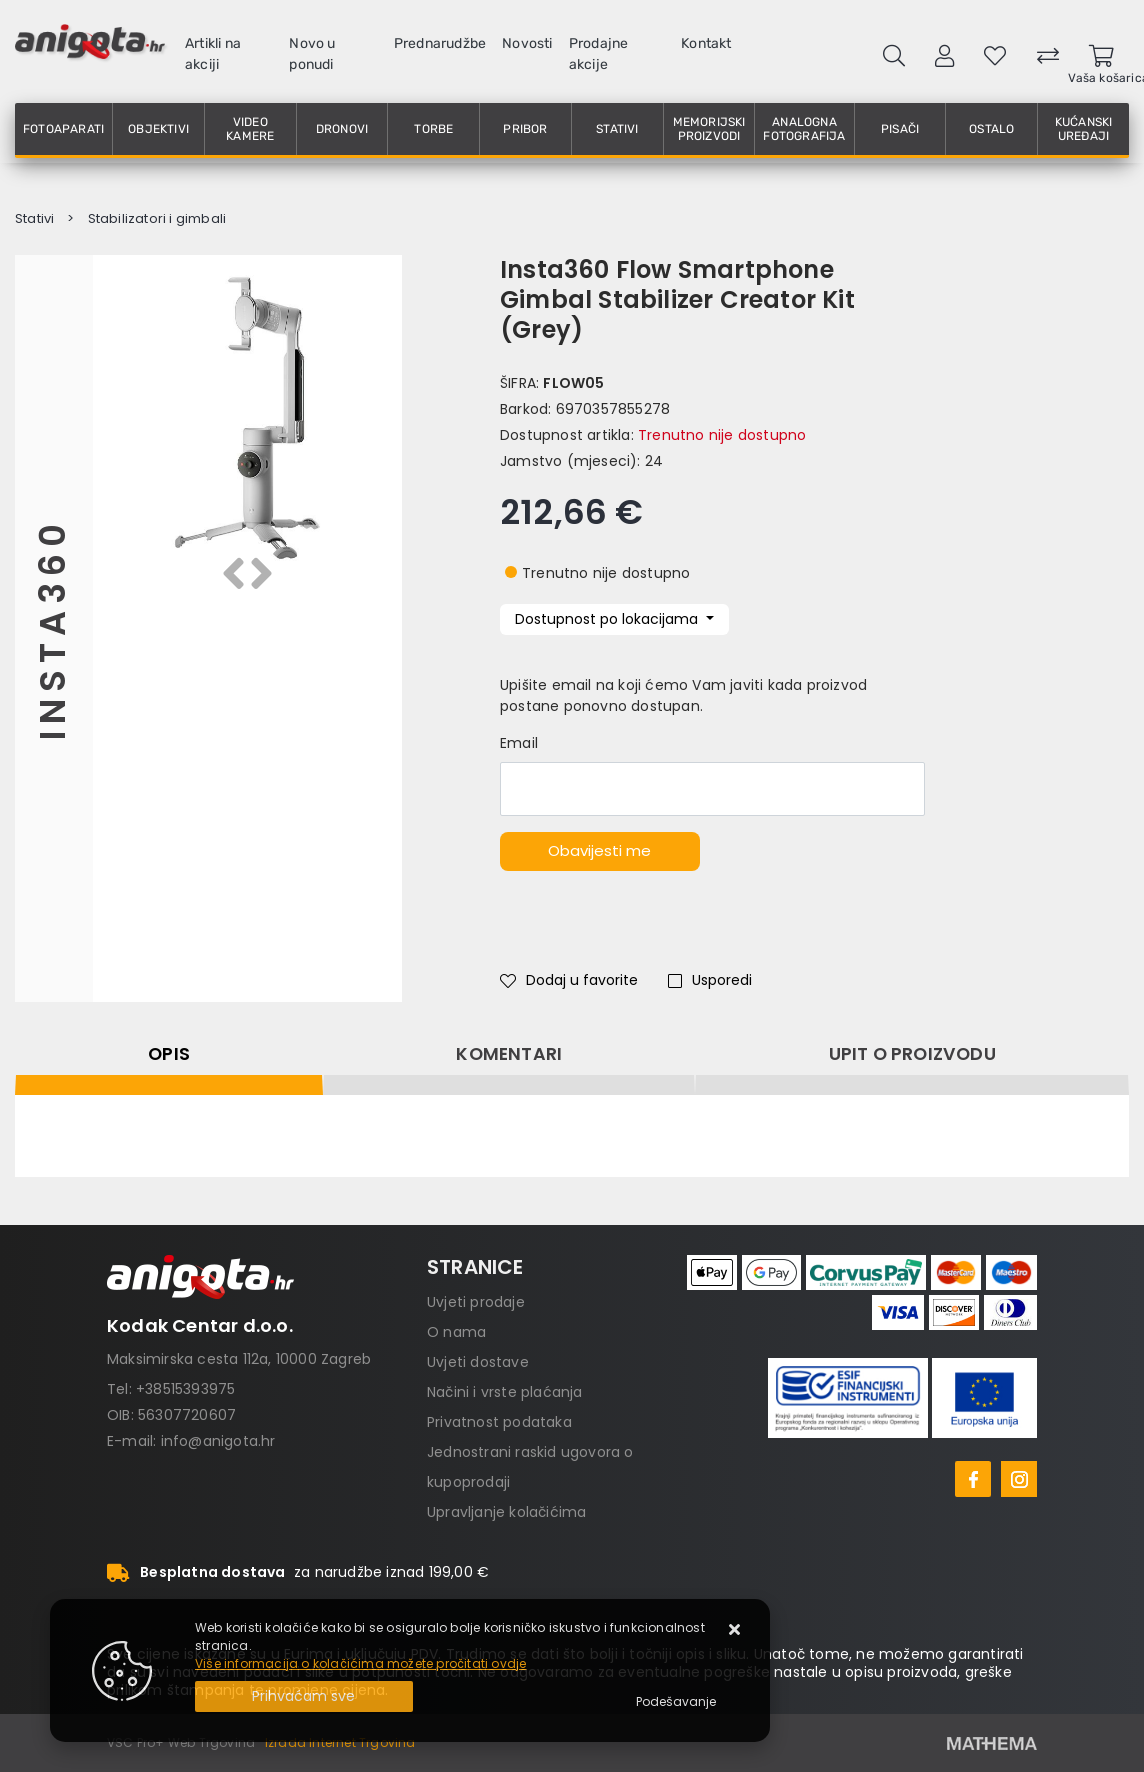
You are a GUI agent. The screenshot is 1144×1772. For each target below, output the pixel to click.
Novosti (527, 43)
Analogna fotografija (804, 129)
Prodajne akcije (599, 54)
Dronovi (342, 129)
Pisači (900, 129)
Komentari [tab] (509, 1054)
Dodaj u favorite (569, 980)
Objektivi (158, 129)
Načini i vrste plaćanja (505, 1392)
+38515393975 (185, 1389)
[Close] (304, 1696)
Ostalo (991, 129)
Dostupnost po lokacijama (608, 619)
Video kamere (250, 129)
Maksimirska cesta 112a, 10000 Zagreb (239, 1359)
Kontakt (706, 43)
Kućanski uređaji (1084, 129)
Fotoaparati (63, 129)
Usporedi (710, 980)
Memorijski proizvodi (709, 129)
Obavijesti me (599, 850)
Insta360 (53, 628)
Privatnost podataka (499, 1422)
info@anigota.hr (218, 1441)
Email (519, 743)
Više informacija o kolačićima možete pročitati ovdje (360, 1663)
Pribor (525, 129)
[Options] (676, 1702)
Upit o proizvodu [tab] (912, 1054)
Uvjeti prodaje (476, 1302)
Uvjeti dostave (478, 1362)
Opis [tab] (169, 1054)
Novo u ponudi (312, 54)
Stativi (617, 129)
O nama (456, 1332)
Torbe (433, 129)
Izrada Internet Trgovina (340, 1742)
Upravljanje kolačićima (506, 1512)
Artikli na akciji (213, 54)
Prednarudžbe (440, 43)
